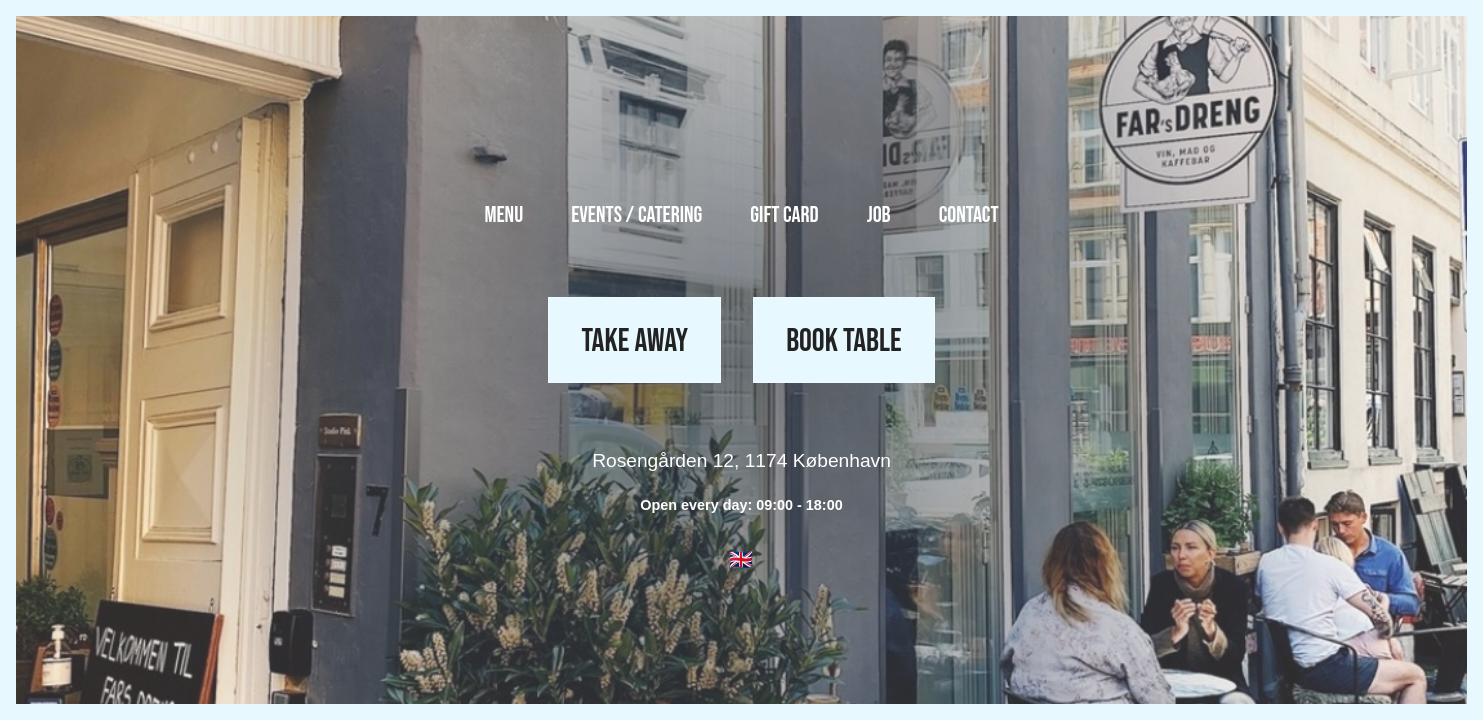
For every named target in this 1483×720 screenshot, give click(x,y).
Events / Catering (636, 215)
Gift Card (784, 215)
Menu (503, 215)
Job (879, 215)
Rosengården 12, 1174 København (741, 460)
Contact (969, 215)
